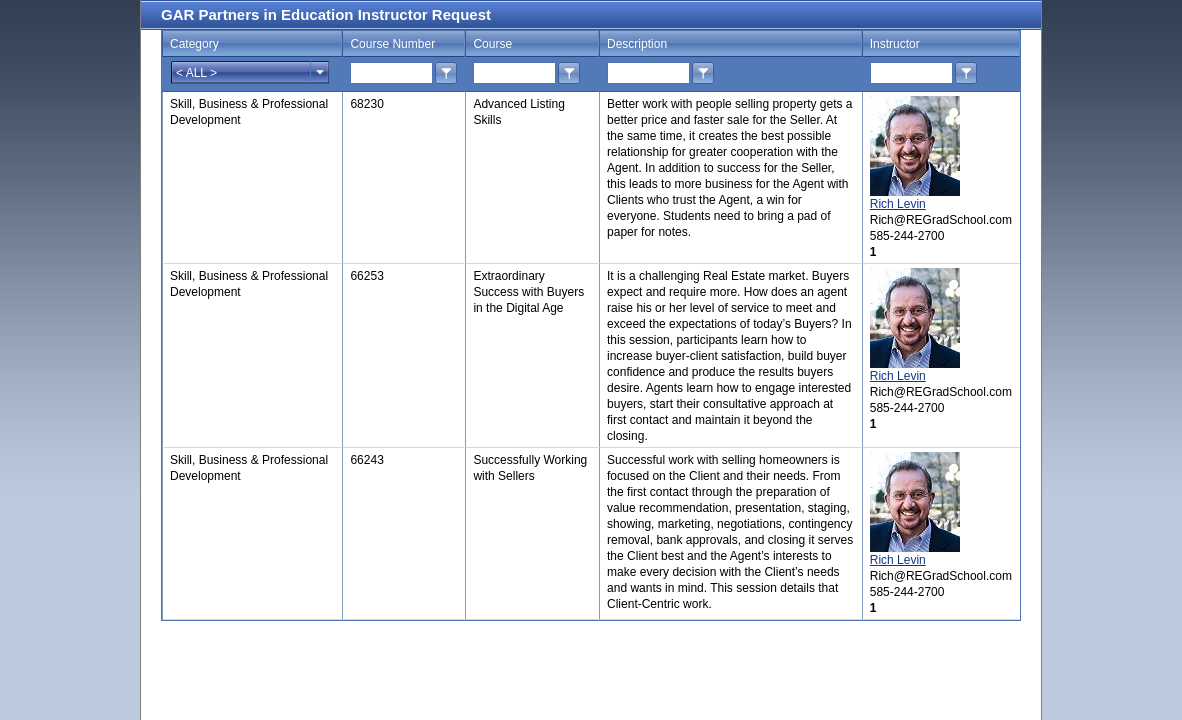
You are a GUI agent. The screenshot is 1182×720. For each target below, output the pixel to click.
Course (492, 44)
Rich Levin (898, 204)
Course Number (392, 44)
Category (194, 44)
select (320, 72)
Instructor (895, 44)
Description (637, 44)
